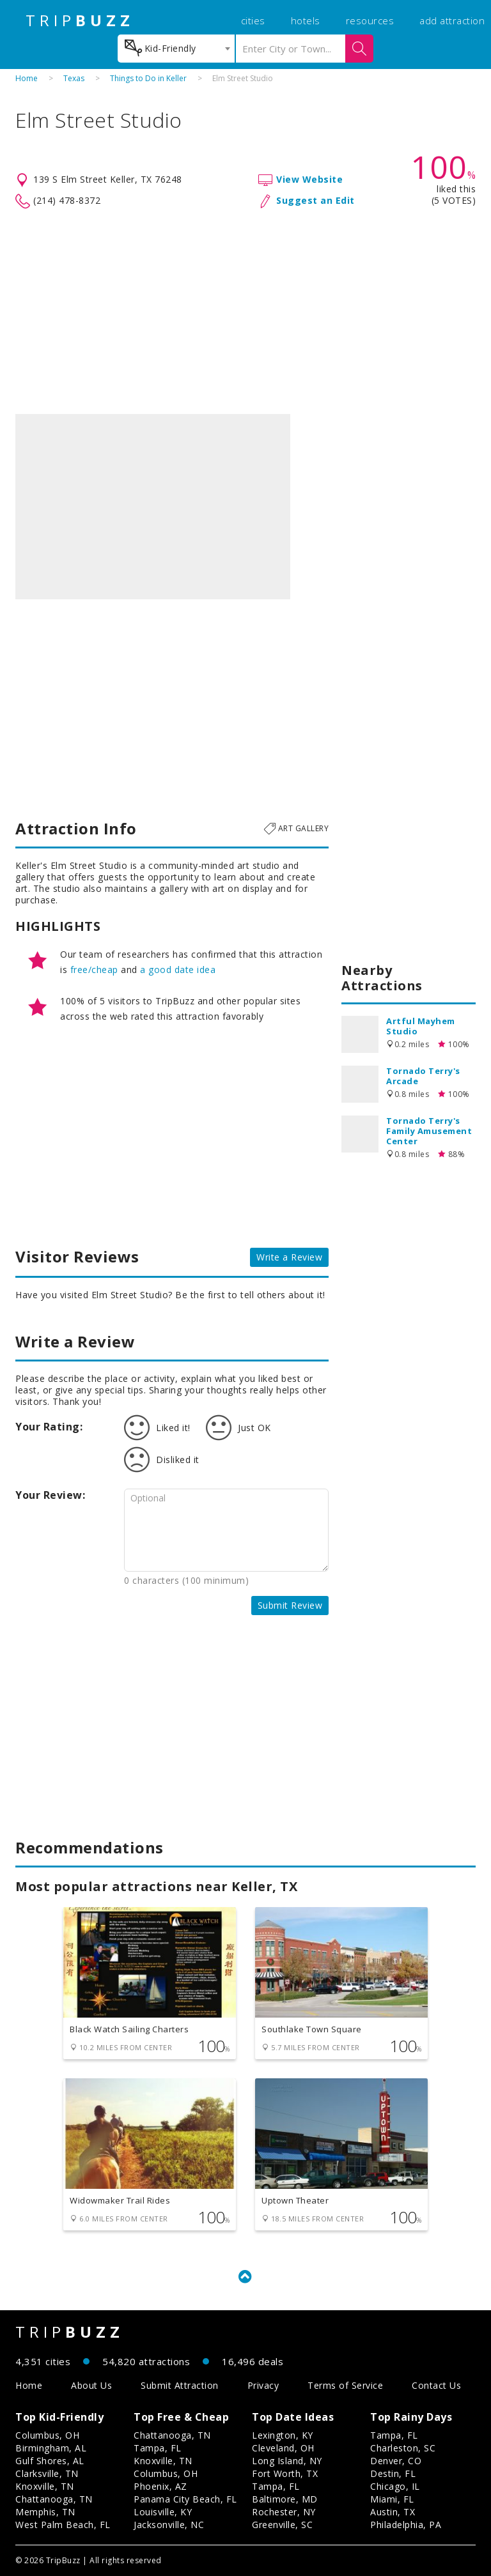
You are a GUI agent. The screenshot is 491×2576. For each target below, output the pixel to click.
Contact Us (436, 2385)
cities (253, 20)
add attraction (452, 20)
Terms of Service (345, 2385)
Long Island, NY (287, 2461)
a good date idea (177, 969)
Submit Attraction (180, 2385)
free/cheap (94, 969)
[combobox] (176, 48)
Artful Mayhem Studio (420, 1026)
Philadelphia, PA (405, 2524)
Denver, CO (395, 2461)
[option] (152, 506)
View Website (309, 179)
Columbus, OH (47, 2435)
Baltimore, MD (285, 2499)
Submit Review (290, 1605)
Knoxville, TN (44, 2486)
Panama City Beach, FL (185, 2499)
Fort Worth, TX (285, 2473)
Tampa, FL (158, 2448)
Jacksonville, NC (169, 2524)
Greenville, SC (282, 2524)
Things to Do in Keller (148, 78)
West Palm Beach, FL (63, 2524)
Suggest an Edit (315, 200)
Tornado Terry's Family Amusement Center (429, 1131)
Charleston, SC (402, 2448)
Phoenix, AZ (160, 2486)
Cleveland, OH (283, 2448)
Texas (73, 78)
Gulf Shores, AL (49, 2461)
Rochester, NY (284, 2512)
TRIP (80, 20)
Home (26, 78)
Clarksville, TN (47, 2473)
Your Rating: (48, 1426)
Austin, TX (392, 2512)
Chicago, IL (395, 2486)
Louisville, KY (163, 2512)
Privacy (263, 2385)
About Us (91, 2385)
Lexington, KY (282, 2435)
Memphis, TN (45, 2512)
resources (370, 20)
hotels (305, 20)
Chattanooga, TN (54, 2499)
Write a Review (289, 1257)
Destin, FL (393, 2473)
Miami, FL (392, 2499)
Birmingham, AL (50, 2448)
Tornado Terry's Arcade (423, 1076)
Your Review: (50, 1495)
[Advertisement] (245, 311)
